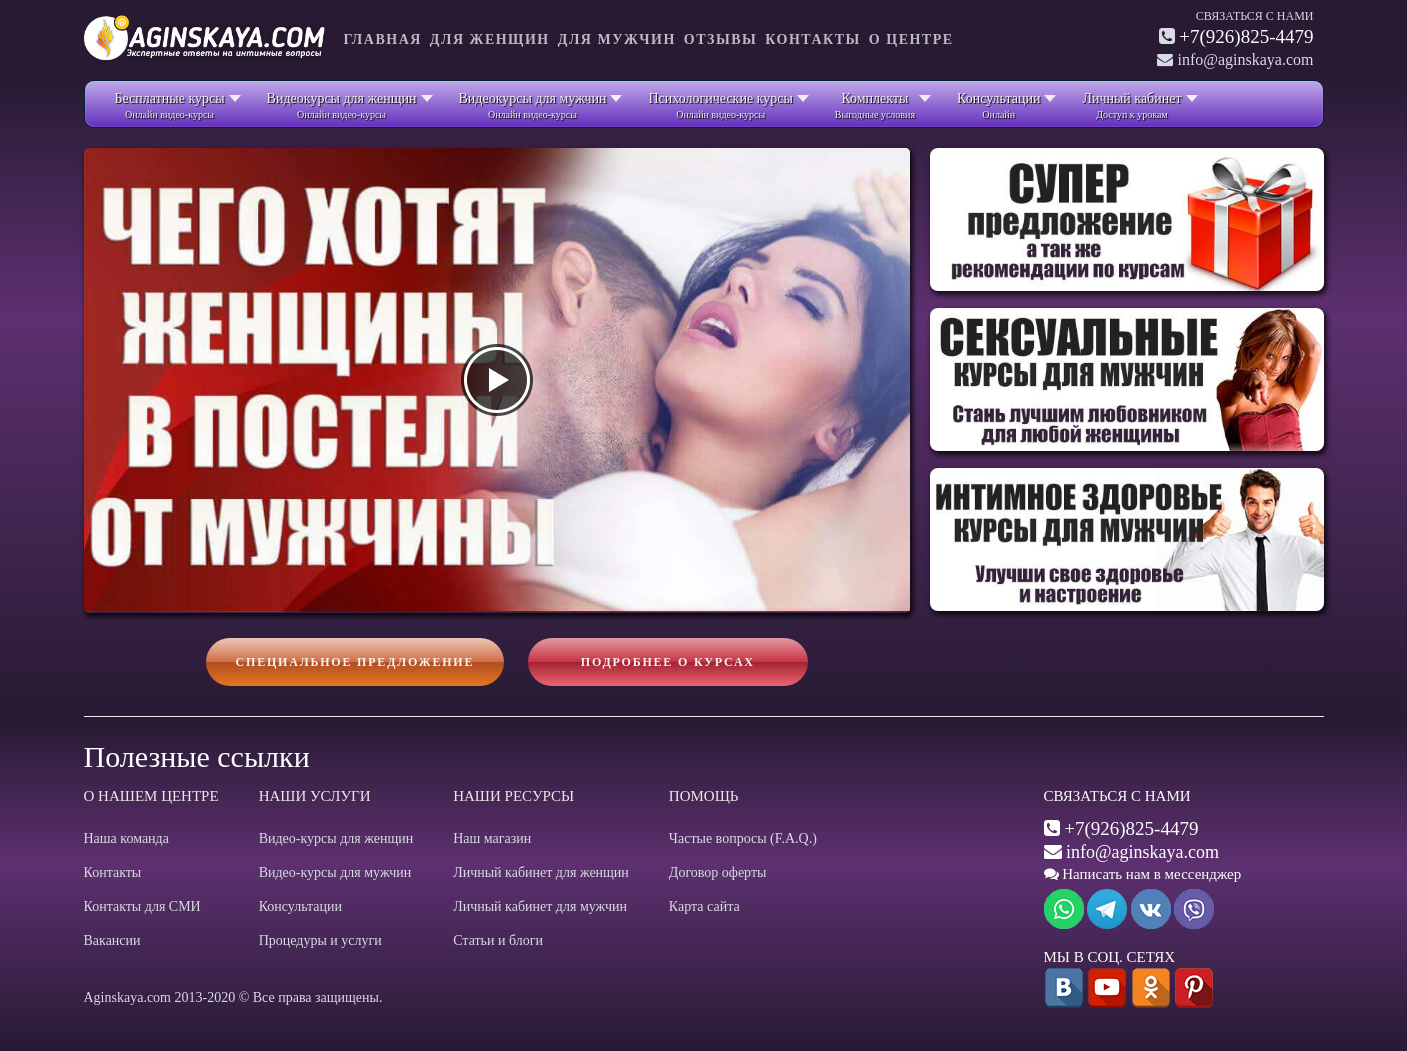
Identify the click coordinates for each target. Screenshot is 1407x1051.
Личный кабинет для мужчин (540, 906)
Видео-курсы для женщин (336, 838)
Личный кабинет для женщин (541, 872)
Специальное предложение (355, 662)
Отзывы (720, 39)
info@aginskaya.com (1142, 852)
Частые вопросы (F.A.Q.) (743, 838)
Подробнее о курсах (668, 662)
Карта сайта (704, 906)
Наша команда (126, 838)
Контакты (813, 39)
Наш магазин (492, 838)
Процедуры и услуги (320, 940)
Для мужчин (617, 39)
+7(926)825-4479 (1246, 36)
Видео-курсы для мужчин (335, 872)
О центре (911, 39)
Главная (383, 39)
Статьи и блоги (498, 940)
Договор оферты (718, 872)
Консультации (300, 906)
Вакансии (112, 940)
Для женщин (490, 39)
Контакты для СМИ (142, 906)
